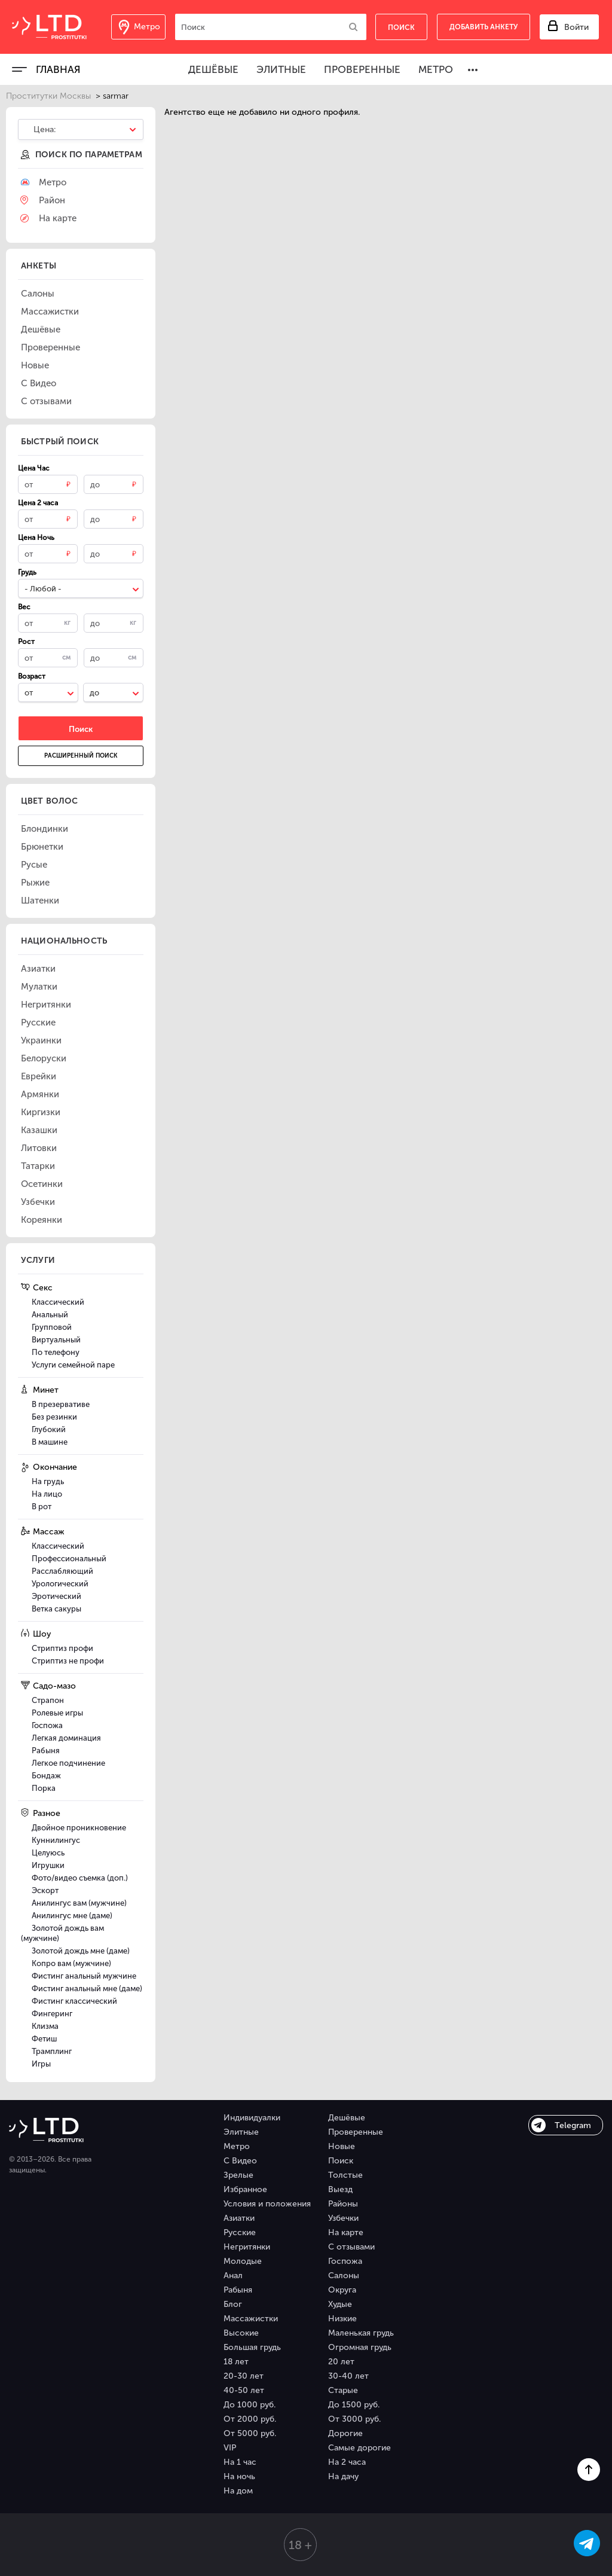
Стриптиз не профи (68, 1660)
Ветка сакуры (56, 1608)
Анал (233, 2275)
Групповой (52, 1327)
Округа (342, 2290)
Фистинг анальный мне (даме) (87, 1988)
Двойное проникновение (79, 1827)
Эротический (56, 1596)
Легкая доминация (66, 1737)
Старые (343, 2390)
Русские (240, 2232)
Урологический (60, 1583)
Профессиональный (69, 1558)
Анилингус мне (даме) (72, 1915)
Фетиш (44, 2038)
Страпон (48, 1700)
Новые (341, 2146)
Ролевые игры (57, 1712)
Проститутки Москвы (48, 96)
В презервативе (61, 1404)
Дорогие (345, 2433)
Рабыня (46, 1750)
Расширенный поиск (80, 755)
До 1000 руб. (250, 2405)
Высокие (241, 2333)
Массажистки (251, 2318)
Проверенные (362, 69)
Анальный (50, 1314)
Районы (343, 2204)
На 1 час (240, 2462)
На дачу (343, 2476)
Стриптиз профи (62, 1648)
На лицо (47, 1494)
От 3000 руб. (354, 2419)
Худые (340, 2304)
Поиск (340, 2161)
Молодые (243, 2261)
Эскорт (45, 1890)
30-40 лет (348, 2376)
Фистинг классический (74, 2001)
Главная (58, 69)
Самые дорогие (359, 2448)
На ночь (239, 2476)
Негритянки (247, 2247)
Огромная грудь (359, 2347)
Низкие (342, 2318)
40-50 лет (244, 2390)
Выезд (340, 2189)
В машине (50, 1441)
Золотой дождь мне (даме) (81, 1950)
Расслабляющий (62, 1571)
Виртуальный (56, 1339)
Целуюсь (48, 1852)
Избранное (245, 2189)
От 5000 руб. (250, 2433)
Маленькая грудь (361, 2333)
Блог (233, 2304)
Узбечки (343, 2218)
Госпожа (47, 1725)
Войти (576, 27)
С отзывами (351, 2247)
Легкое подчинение (68, 1763)
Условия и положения (267, 2204)
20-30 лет (244, 2376)
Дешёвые (213, 69)
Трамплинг (52, 2051)
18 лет (236, 2362)
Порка (44, 1788)
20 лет (341, 2362)
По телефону (55, 1352)
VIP (230, 2448)
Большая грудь (252, 2347)
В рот (41, 1506)
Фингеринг (52, 2013)
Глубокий (49, 1429)
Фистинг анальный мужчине (84, 1975)
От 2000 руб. (250, 2419)
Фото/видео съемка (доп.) (80, 1877)
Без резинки (54, 1416)
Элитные (281, 69)
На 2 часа (347, 2462)
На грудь (48, 1481)
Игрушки (48, 1865)
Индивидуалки (252, 2118)
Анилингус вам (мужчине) (79, 1903)
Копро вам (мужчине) (71, 1963)
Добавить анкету (483, 27)
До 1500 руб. (354, 2405)
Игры (41, 2063)
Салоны (343, 2275)
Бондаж (46, 1775)
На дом (238, 2491)
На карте (345, 2232)
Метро (435, 69)
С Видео (240, 2161)
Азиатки (239, 2218)
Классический (58, 1302)
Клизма (45, 2026)
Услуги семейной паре (73, 1364)
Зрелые (238, 2175)
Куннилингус (56, 1840)
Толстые (345, 2175)
